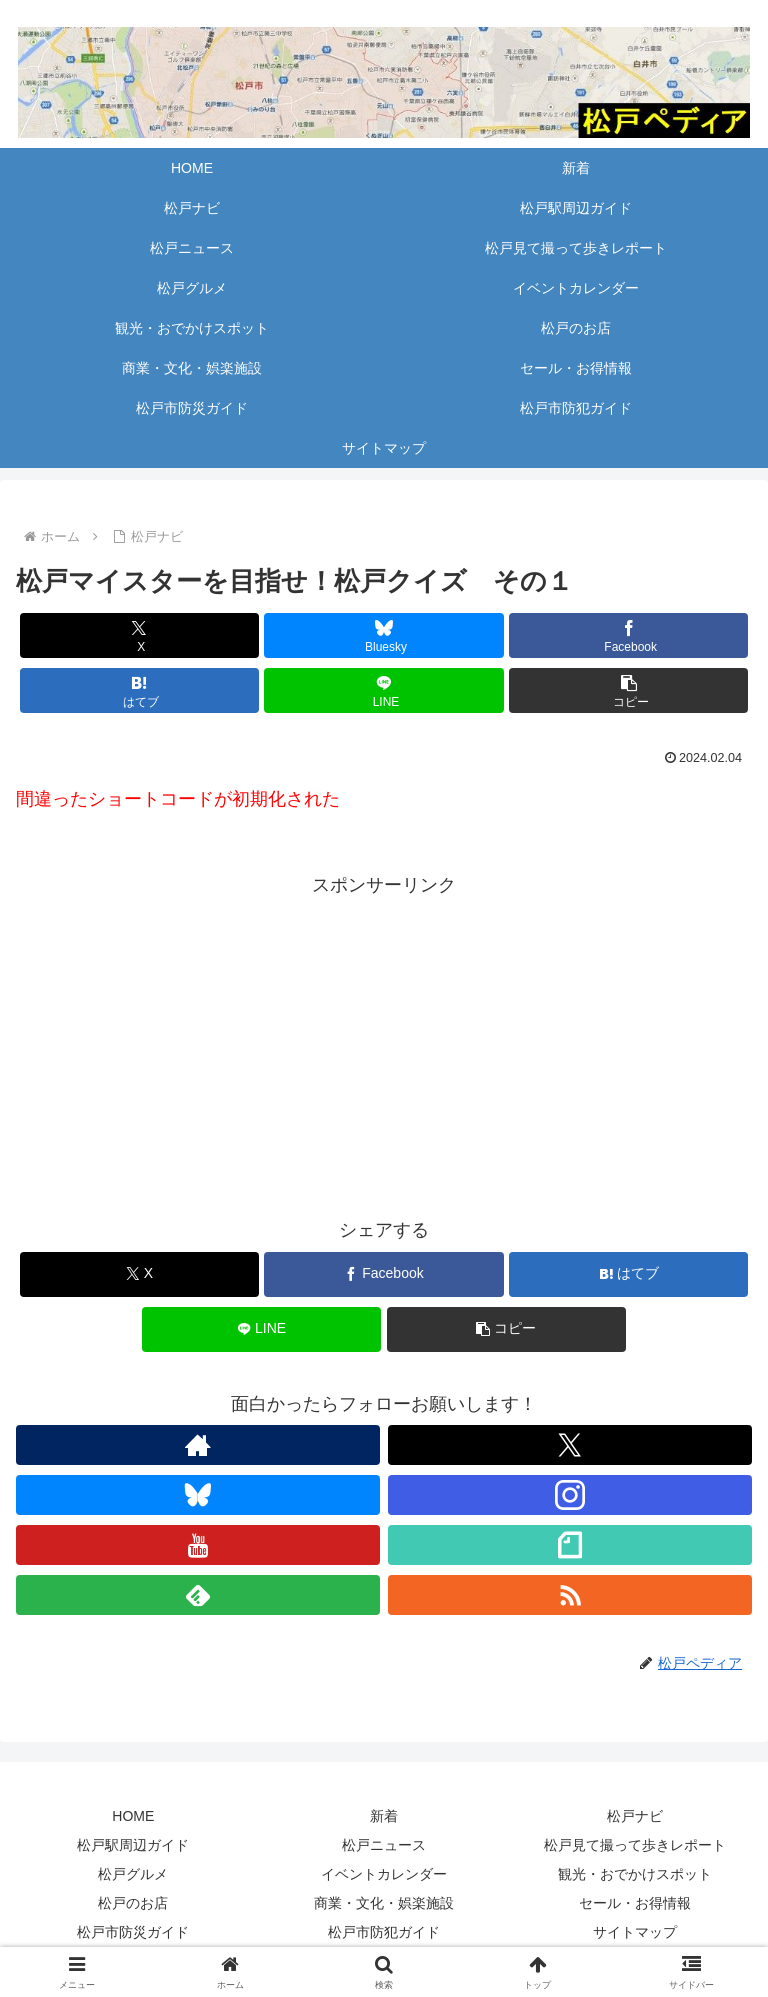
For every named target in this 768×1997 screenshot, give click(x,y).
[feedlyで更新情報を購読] (198, 1595)
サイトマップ (635, 1932)
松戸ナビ (635, 1816)
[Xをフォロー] (570, 1445)
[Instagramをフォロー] (570, 1495)
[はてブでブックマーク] (139, 690)
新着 (384, 1816)
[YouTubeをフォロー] (198, 1545)
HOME (133, 1816)
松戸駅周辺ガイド (133, 1845)
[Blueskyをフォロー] (198, 1495)
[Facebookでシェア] (628, 635)
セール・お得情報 (635, 1903)
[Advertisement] (384, 1041)
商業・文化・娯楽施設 (384, 1903)
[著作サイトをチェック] (198, 1445)
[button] (628, 690)
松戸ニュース (384, 1845)
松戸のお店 (133, 1903)
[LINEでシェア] (383, 690)
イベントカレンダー (384, 1874)
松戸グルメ (133, 1874)
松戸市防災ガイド (133, 1932)
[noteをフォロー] (570, 1545)
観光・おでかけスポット (635, 1874)
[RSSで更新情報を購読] (570, 1595)
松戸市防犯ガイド (384, 1932)
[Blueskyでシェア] (383, 635)
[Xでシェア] (139, 635)
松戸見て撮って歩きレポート (635, 1845)
